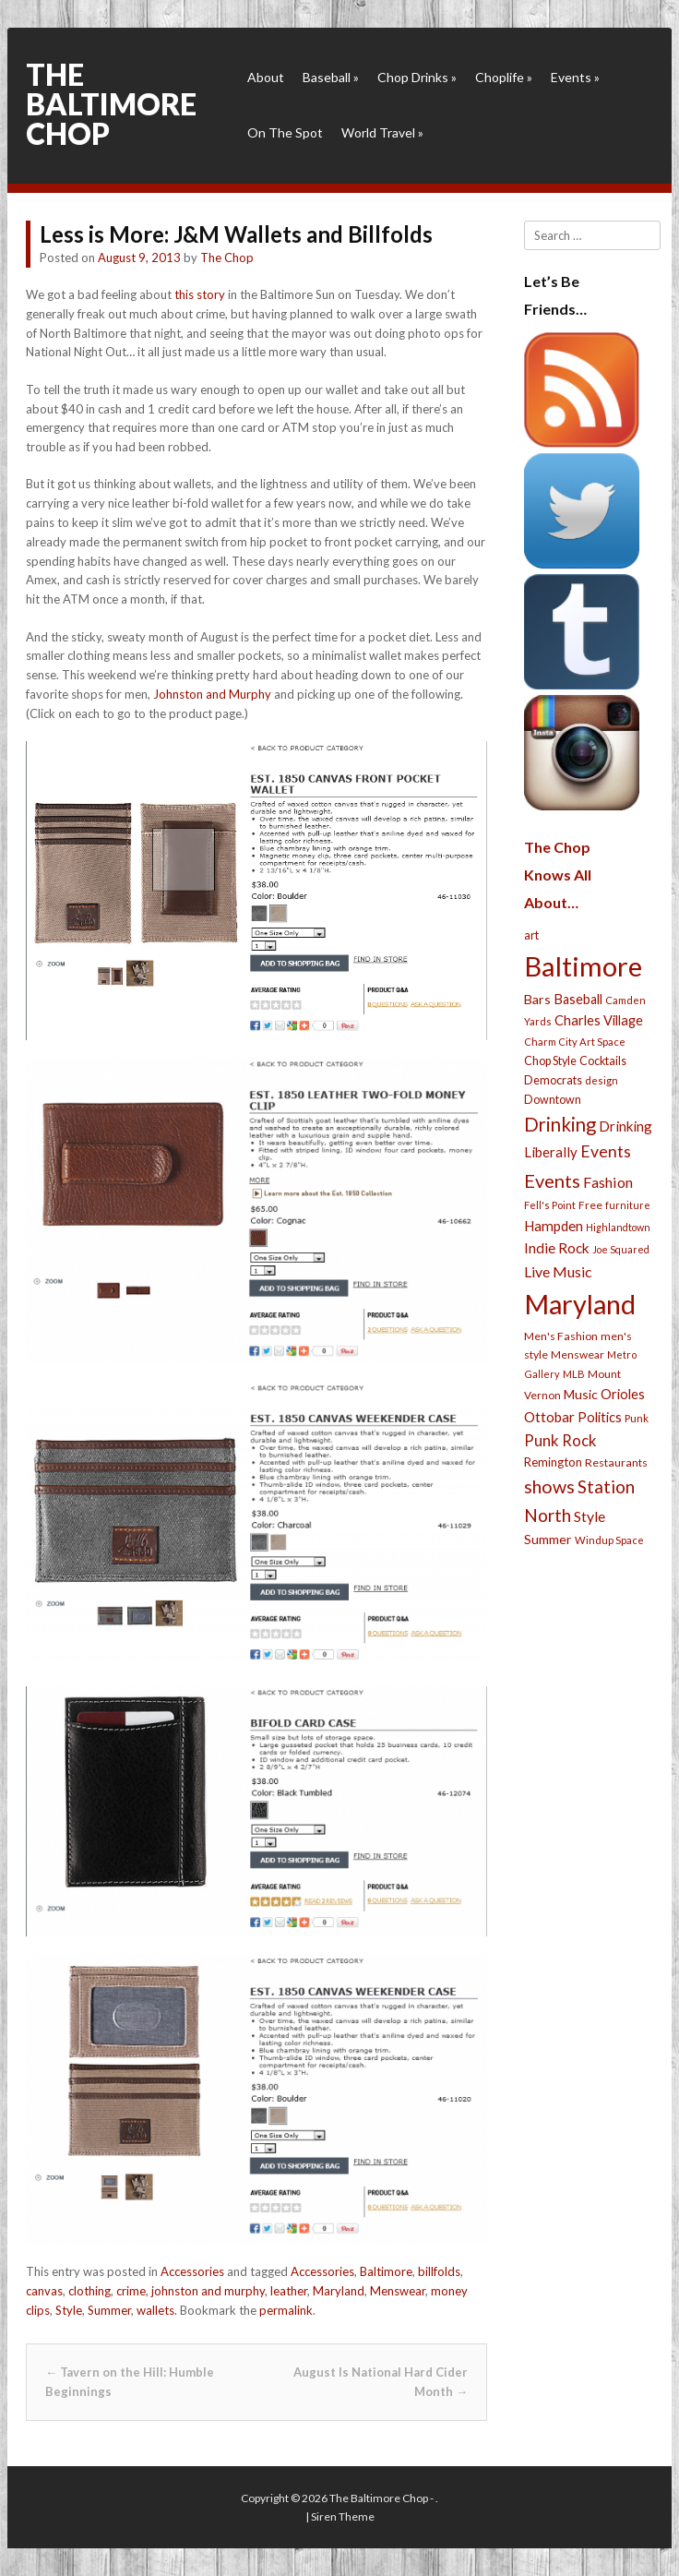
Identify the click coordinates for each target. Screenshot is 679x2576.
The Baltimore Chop (111, 103)
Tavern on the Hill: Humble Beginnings (129, 2382)
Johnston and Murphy (212, 694)
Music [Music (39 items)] (581, 1394)
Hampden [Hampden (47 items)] (553, 1225)
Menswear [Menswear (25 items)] (577, 1354)
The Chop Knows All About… (557, 874)
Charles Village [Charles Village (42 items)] (598, 1020)
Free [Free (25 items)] (590, 1205)
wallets (155, 2310)
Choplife (503, 77)
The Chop (227, 257)
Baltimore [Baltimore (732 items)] (583, 966)
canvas (44, 2290)
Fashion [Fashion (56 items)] (608, 1182)
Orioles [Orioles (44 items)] (623, 1393)
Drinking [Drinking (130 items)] (560, 1124)
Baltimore (386, 2271)
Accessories (192, 2271)
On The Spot (285, 132)
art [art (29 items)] (531, 935)
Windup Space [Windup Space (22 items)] (609, 1540)
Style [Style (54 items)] (589, 1516)
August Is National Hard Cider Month (380, 2382)
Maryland (338, 2290)
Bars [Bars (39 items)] (537, 999)
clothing (89, 2290)
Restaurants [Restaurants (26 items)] (616, 1462)
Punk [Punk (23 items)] (637, 1418)
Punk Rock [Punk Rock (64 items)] (560, 1440)
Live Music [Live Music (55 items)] (558, 1271)
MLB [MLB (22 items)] (574, 1374)
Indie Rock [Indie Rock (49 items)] (557, 1248)
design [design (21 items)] (601, 1080)
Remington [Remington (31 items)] (553, 1462)
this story (199, 294)
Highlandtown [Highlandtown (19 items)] (618, 1227)
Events (575, 77)
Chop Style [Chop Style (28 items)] (550, 1061)
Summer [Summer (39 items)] (548, 1539)
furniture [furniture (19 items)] (627, 1205)
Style (68, 2310)
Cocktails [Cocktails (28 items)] (602, 1061)
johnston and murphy (208, 2290)
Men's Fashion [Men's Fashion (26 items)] (561, 1336)
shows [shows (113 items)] (549, 1486)
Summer (109, 2310)
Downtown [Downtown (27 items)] (552, 1100)
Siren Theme (343, 2516)
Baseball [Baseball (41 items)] (578, 999)
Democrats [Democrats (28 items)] (553, 1080)
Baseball (331, 77)
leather (288, 2290)
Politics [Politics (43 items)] (600, 1416)
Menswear (397, 2290)
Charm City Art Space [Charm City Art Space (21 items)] (574, 1042)
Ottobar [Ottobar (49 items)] (549, 1416)
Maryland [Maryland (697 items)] (580, 1304)
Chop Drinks (417, 77)
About (265, 77)
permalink (286, 2310)
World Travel (382, 132)
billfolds (439, 2271)
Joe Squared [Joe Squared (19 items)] (620, 1249)
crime (131, 2290)
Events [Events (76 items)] (605, 1151)
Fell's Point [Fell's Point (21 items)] (550, 1205)
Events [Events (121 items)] (552, 1180)
